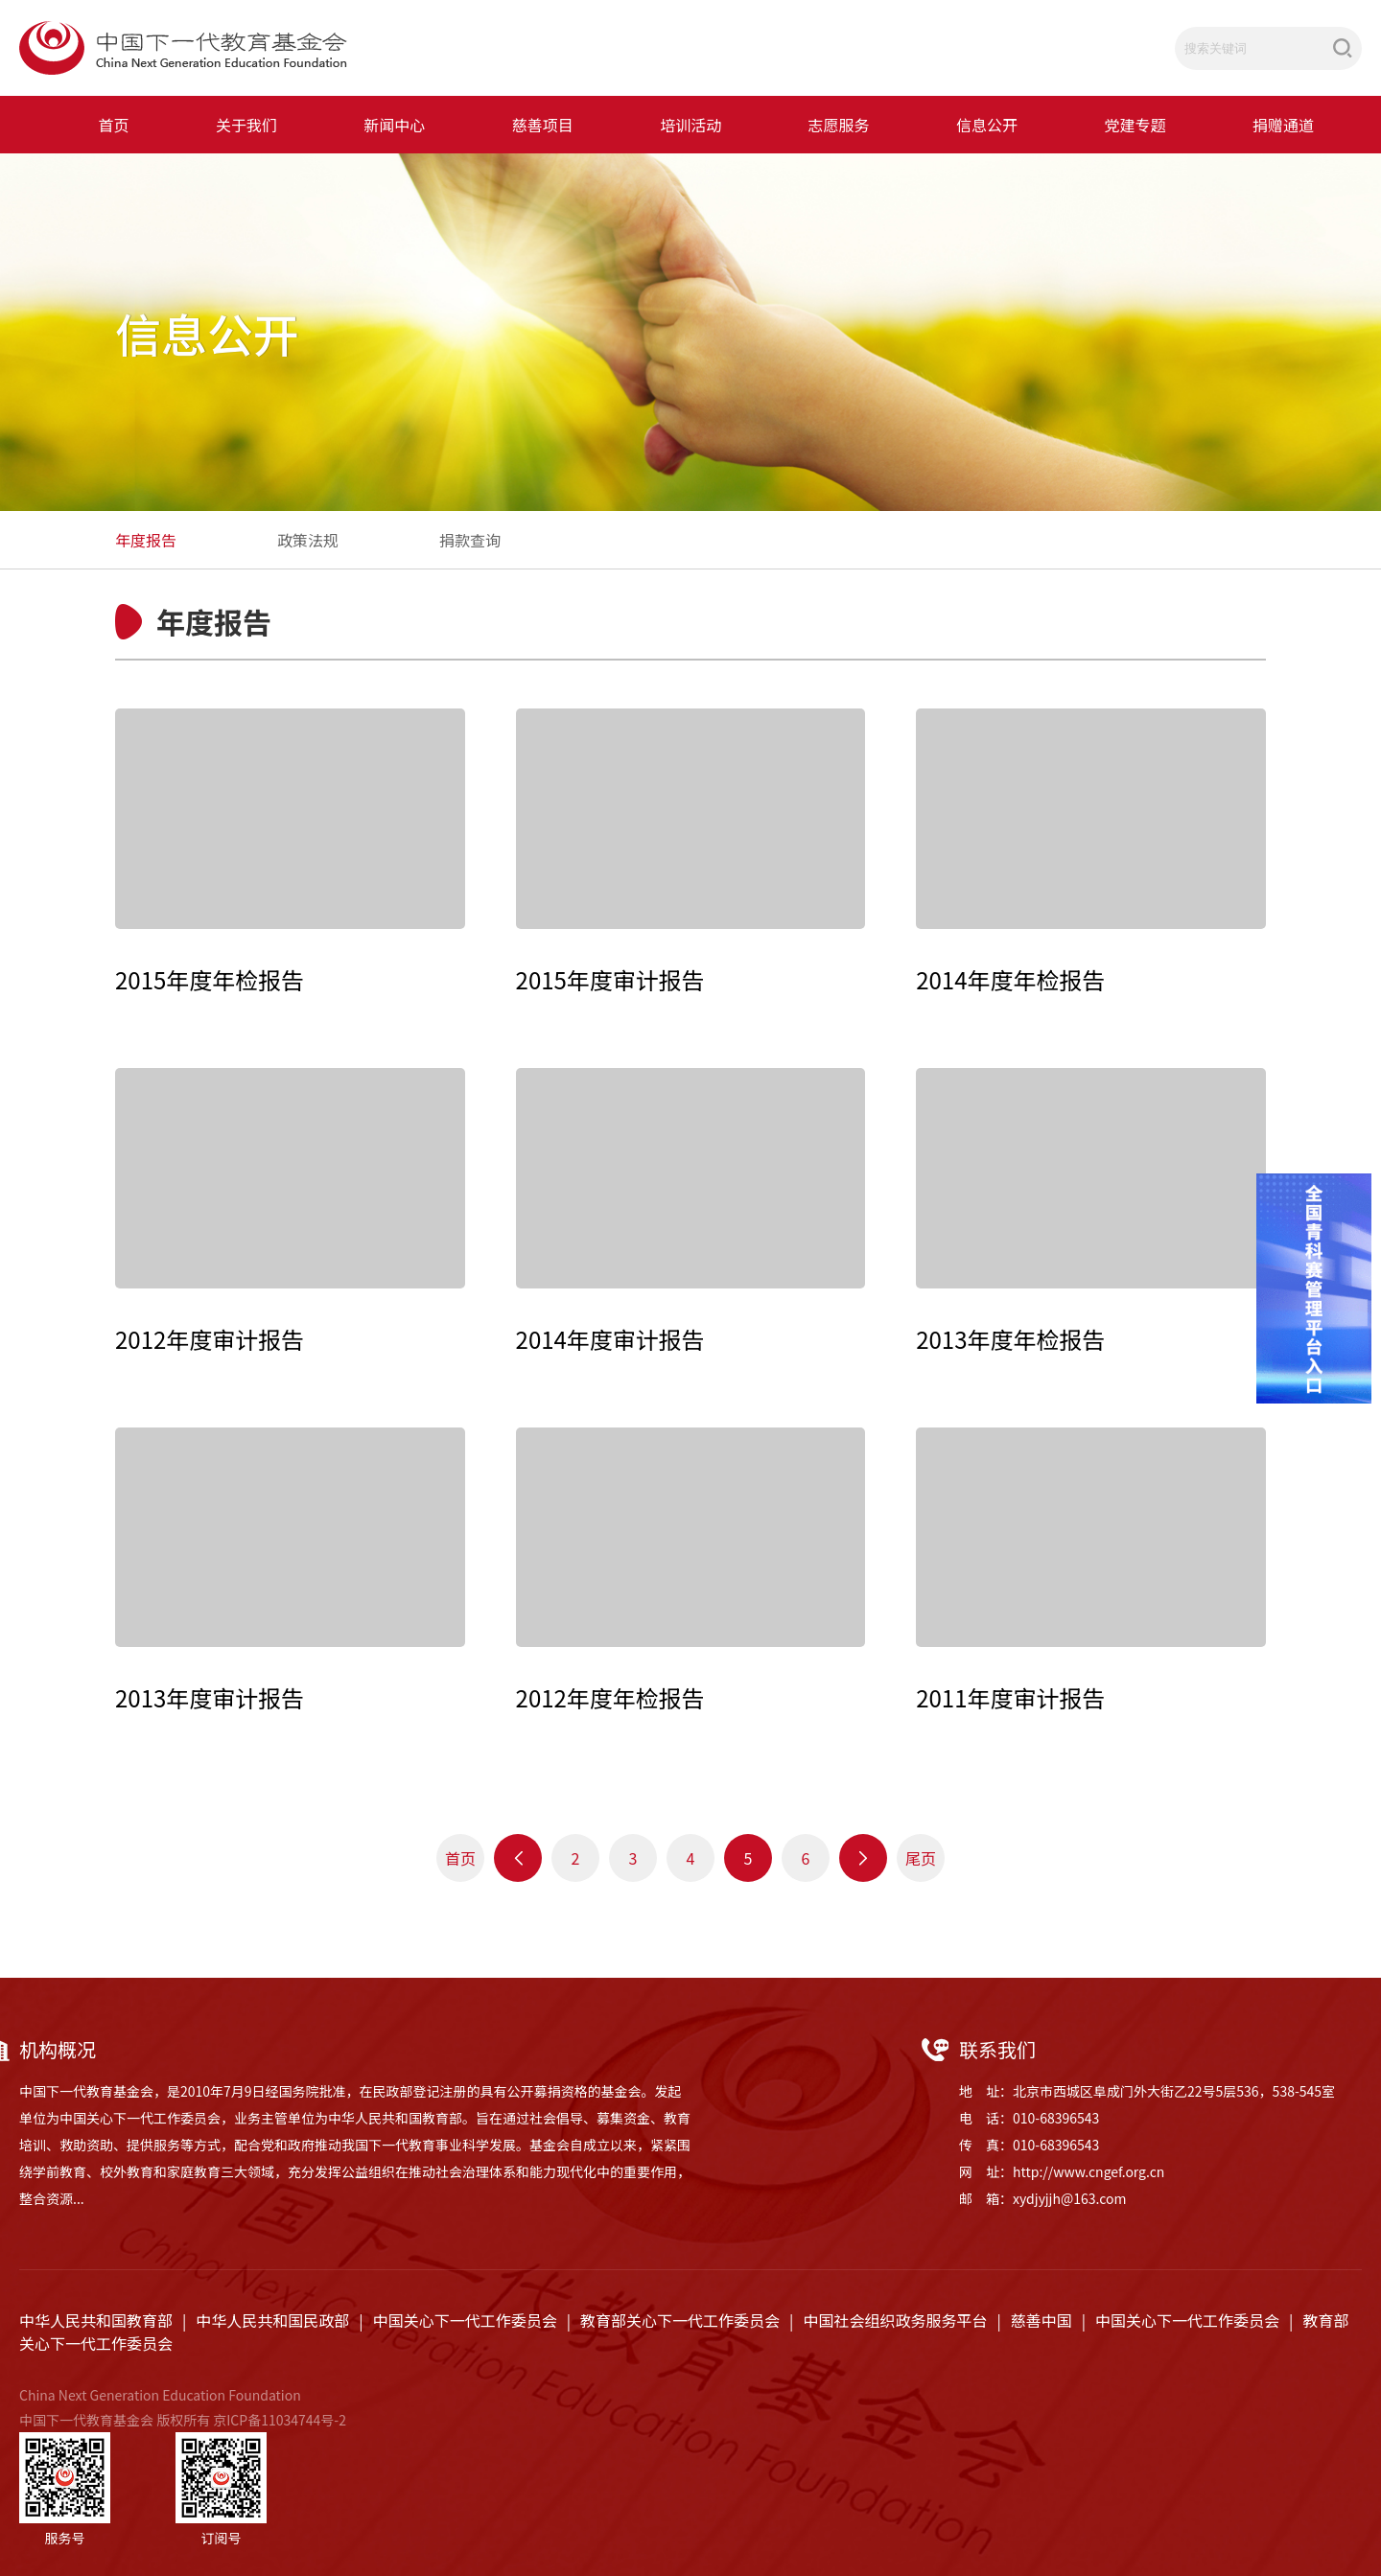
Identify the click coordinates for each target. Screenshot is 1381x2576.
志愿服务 (839, 124)
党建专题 (1134, 124)
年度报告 (145, 539)
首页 (114, 124)
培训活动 (690, 124)
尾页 (920, 1857)
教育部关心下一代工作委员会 (680, 2320)
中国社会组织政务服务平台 (895, 2320)
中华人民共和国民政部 (272, 2320)
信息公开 (987, 124)
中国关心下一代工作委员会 (465, 2320)
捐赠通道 (1283, 124)
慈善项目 (542, 124)
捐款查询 (470, 539)
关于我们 (246, 124)
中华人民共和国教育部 (96, 2320)
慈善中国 (1041, 2320)
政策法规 (308, 539)
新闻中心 (394, 124)
